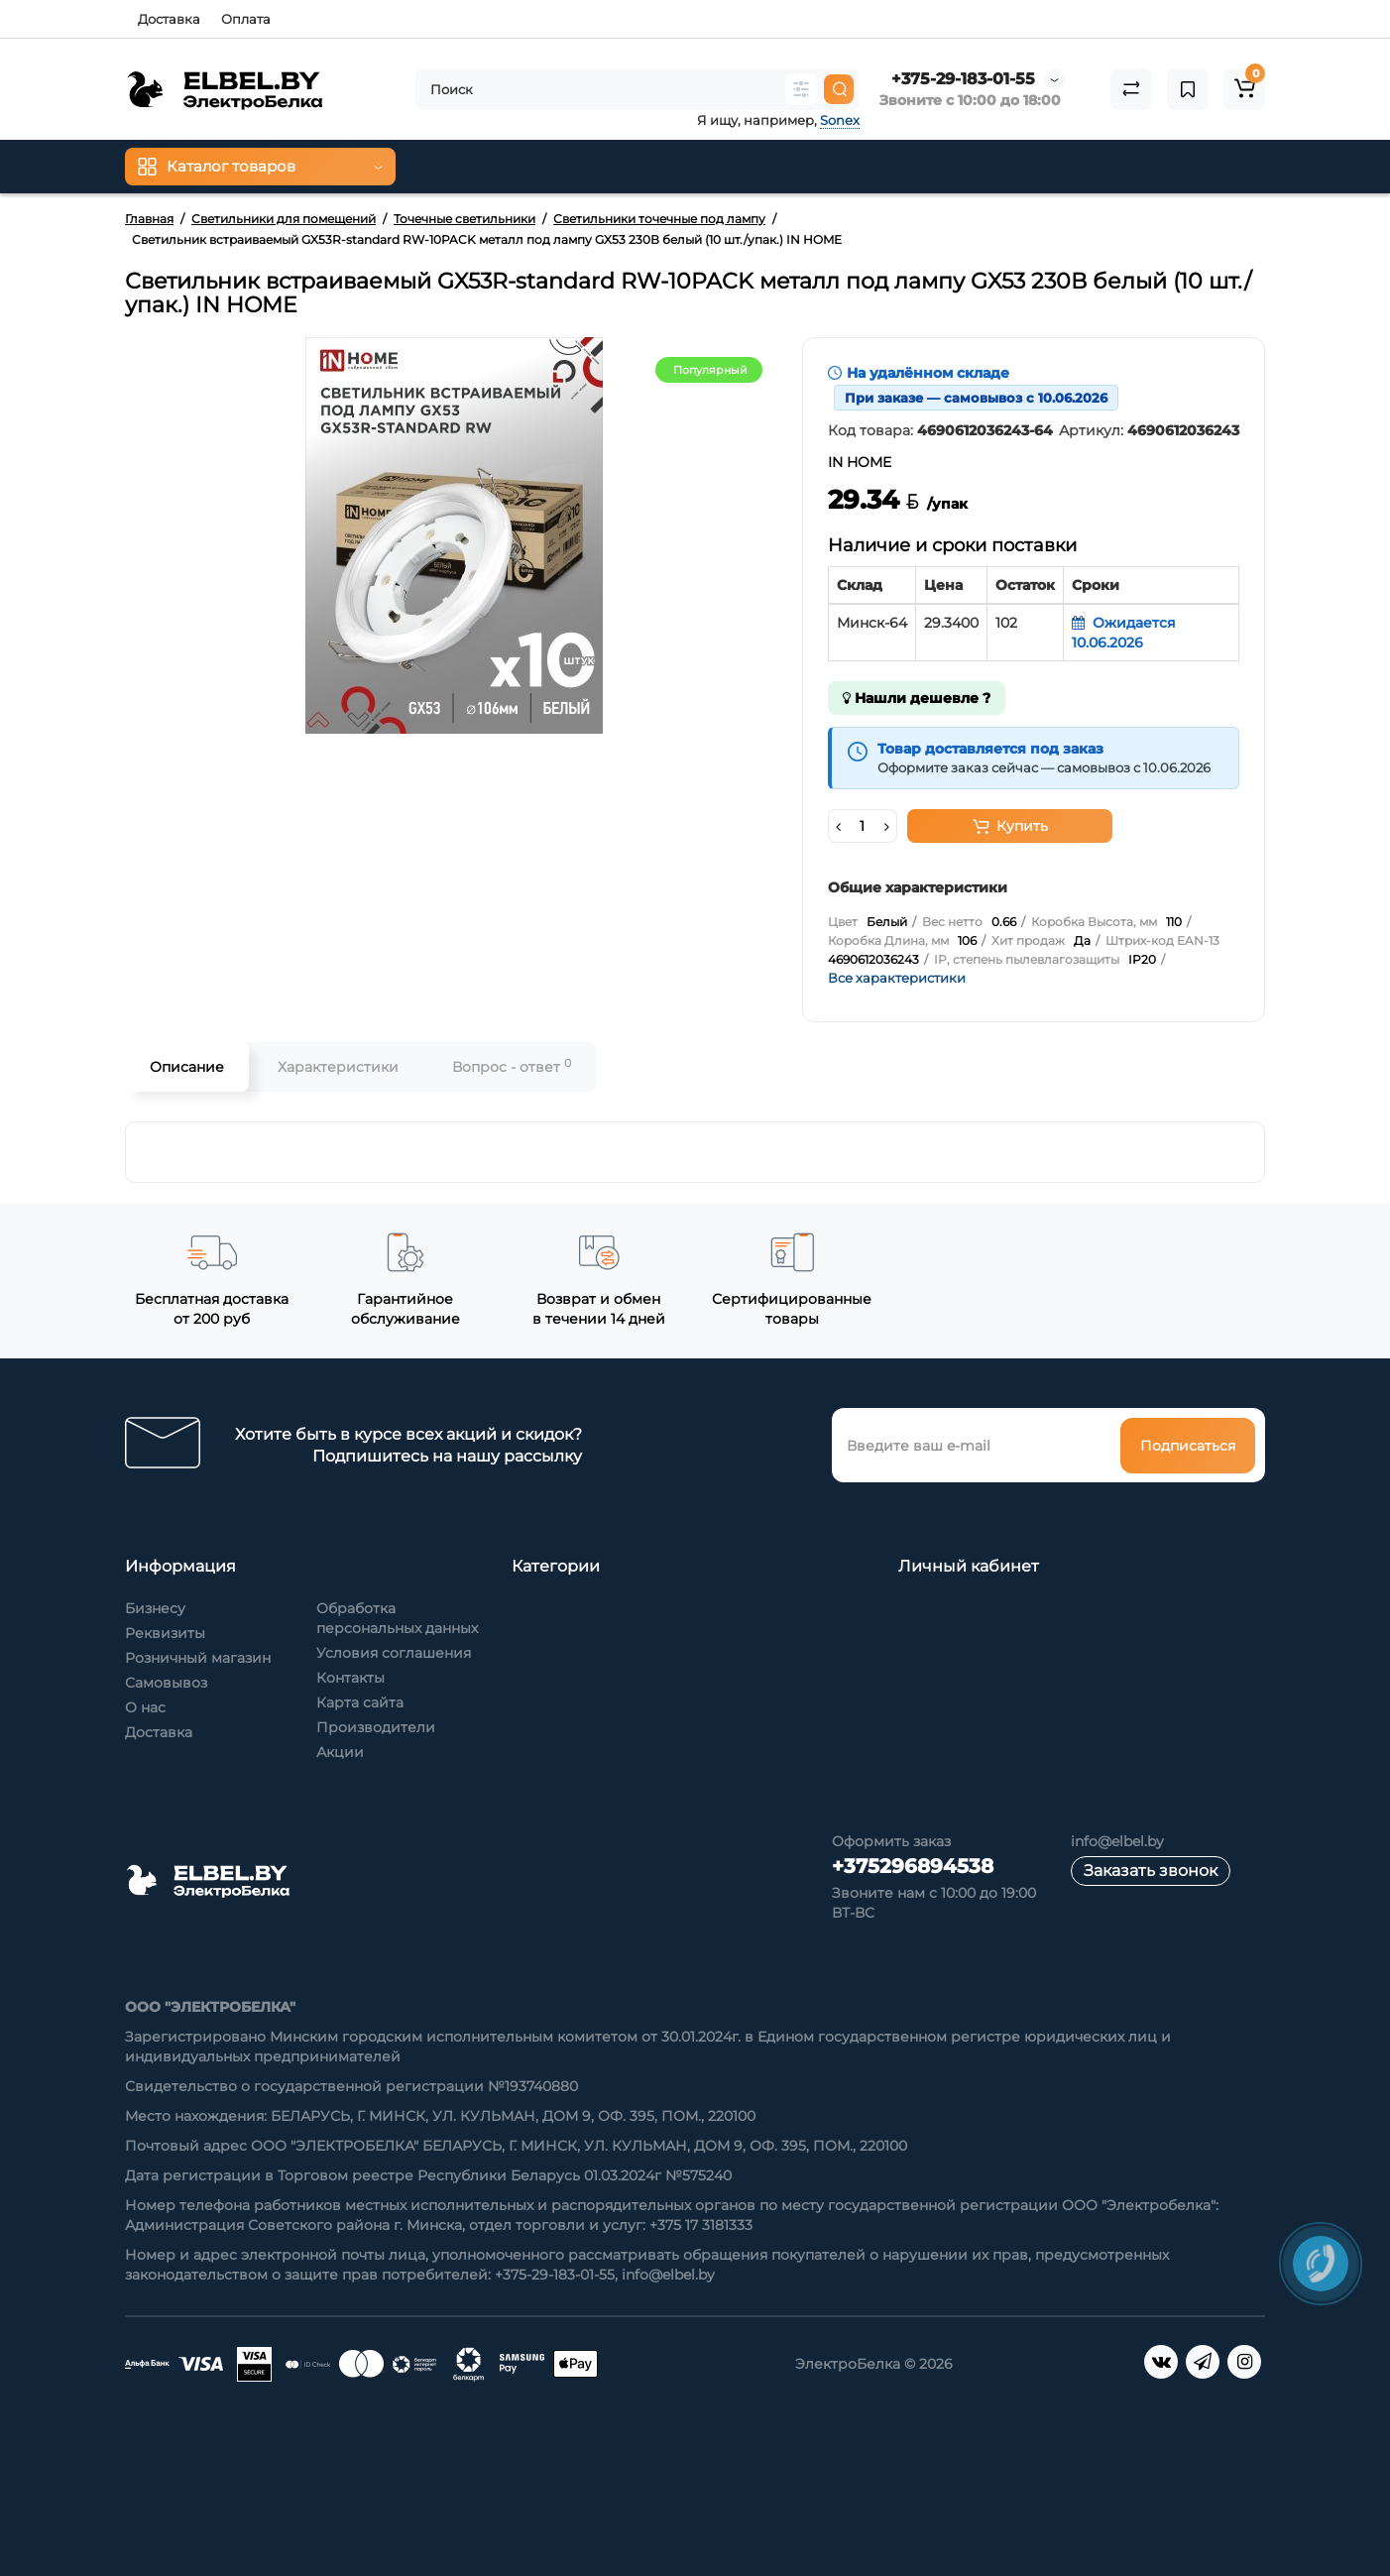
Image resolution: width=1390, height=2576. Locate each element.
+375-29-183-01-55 (963, 78)
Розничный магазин (198, 1658)
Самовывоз (166, 1683)
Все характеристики (897, 978)
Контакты (350, 1678)
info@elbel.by (1117, 1841)
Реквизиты (165, 1633)
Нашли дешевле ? (916, 698)
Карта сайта (360, 1702)
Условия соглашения (393, 1653)
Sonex (840, 120)
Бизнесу (155, 1608)
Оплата (246, 19)
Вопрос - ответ (511, 1066)
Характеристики (338, 1067)
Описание (187, 1067)
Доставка (169, 19)
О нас (145, 1707)
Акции (340, 1752)
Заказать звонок (1150, 1870)
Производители (375, 1727)
